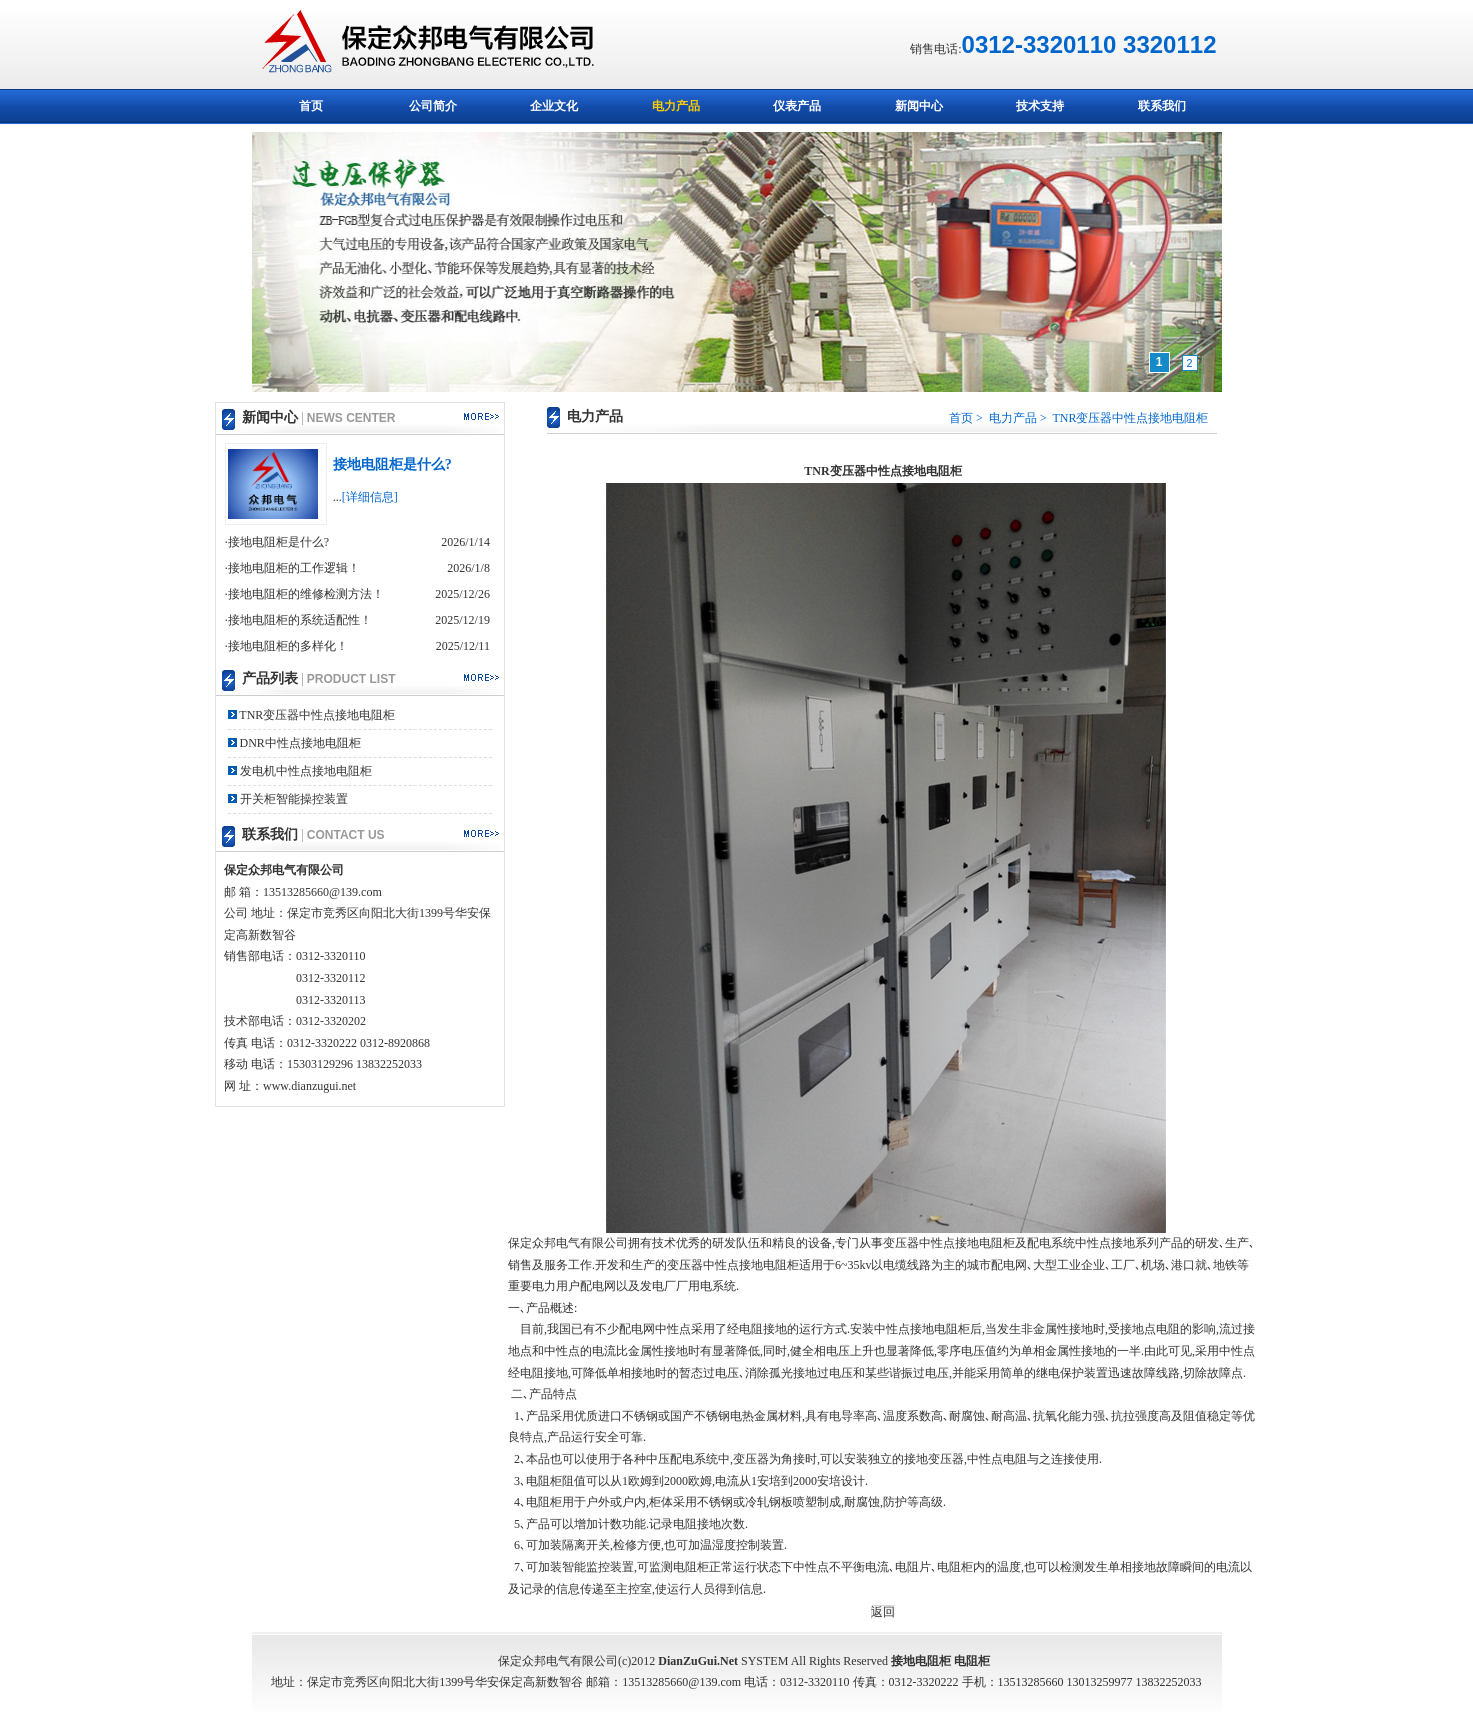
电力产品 (676, 106)
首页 (311, 106)
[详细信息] (370, 497)
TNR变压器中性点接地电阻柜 (316, 715)
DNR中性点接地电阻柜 (299, 743)
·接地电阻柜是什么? (277, 542)
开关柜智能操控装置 (292, 799)
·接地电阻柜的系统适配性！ (298, 620)
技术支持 (1040, 106)
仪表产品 (797, 106)
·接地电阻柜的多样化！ (286, 646)
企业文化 (554, 106)
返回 (883, 1612)
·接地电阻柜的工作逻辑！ (292, 568)
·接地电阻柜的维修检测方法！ (304, 594)
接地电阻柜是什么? (392, 464)
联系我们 (1162, 106)
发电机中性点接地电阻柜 (304, 771)
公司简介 (433, 106)
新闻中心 (919, 106)
